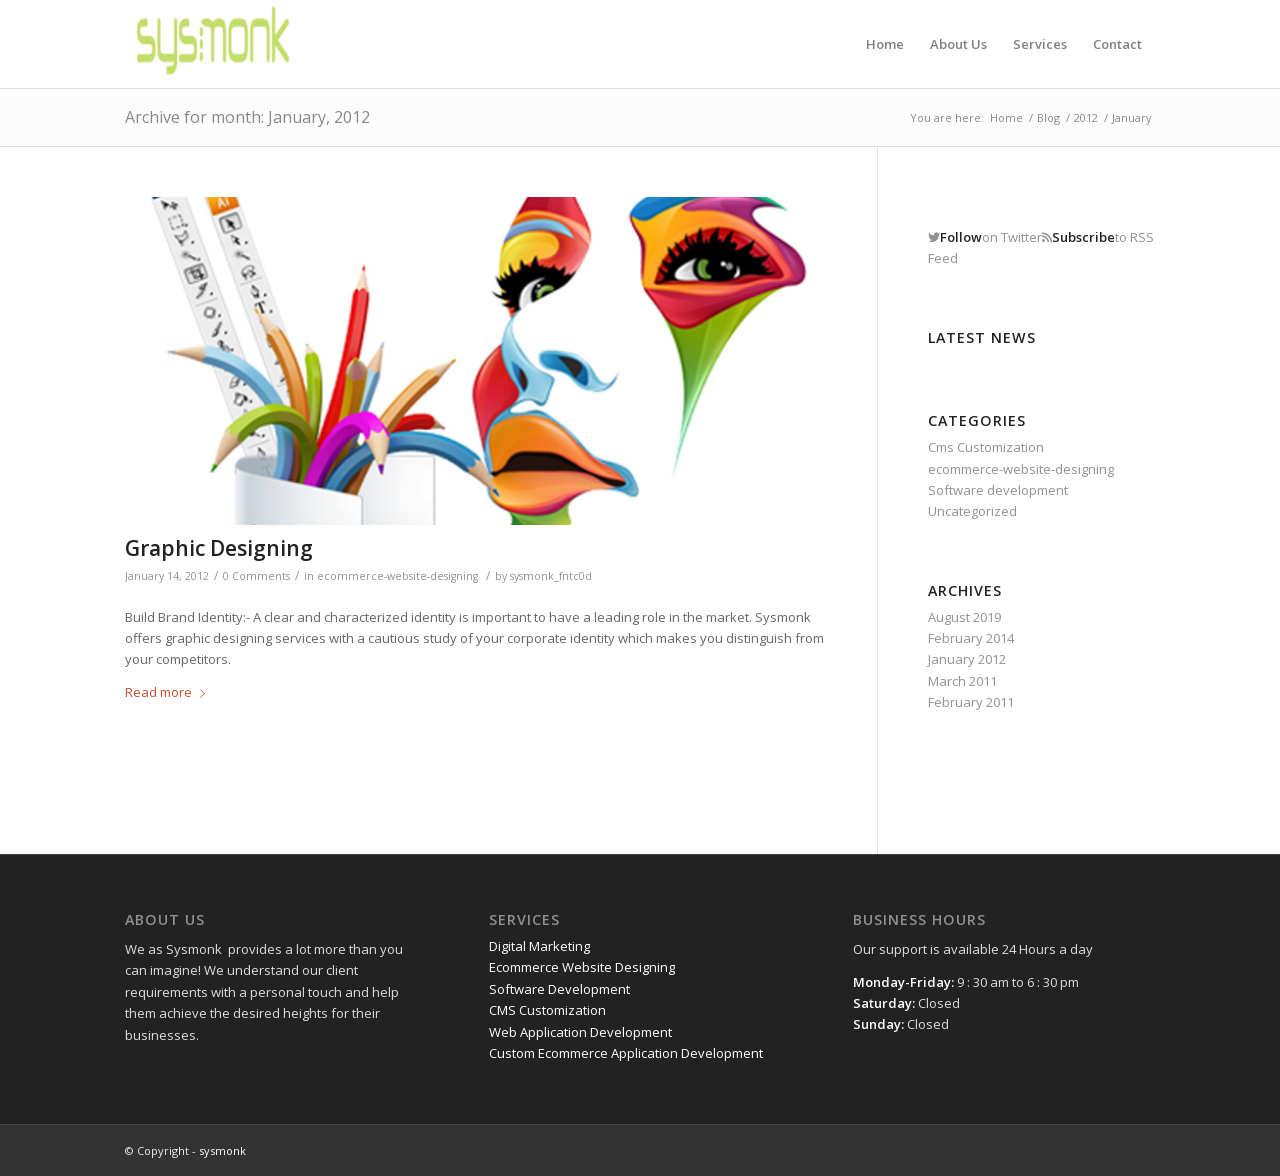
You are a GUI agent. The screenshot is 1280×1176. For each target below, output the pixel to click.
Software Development (559, 989)
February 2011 (971, 702)
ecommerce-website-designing (397, 576)
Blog (1048, 117)
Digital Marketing (539, 946)
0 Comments (256, 576)
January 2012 (967, 659)
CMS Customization (547, 1010)
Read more (169, 692)
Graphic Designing (219, 548)
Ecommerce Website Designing (582, 967)
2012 (1086, 117)
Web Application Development (580, 1032)
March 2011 (962, 681)
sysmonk (222, 1150)
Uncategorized (972, 511)
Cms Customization (986, 447)
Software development (998, 490)
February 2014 (971, 638)
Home (1006, 117)
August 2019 (964, 617)
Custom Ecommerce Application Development (626, 1053)
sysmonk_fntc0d (551, 576)
